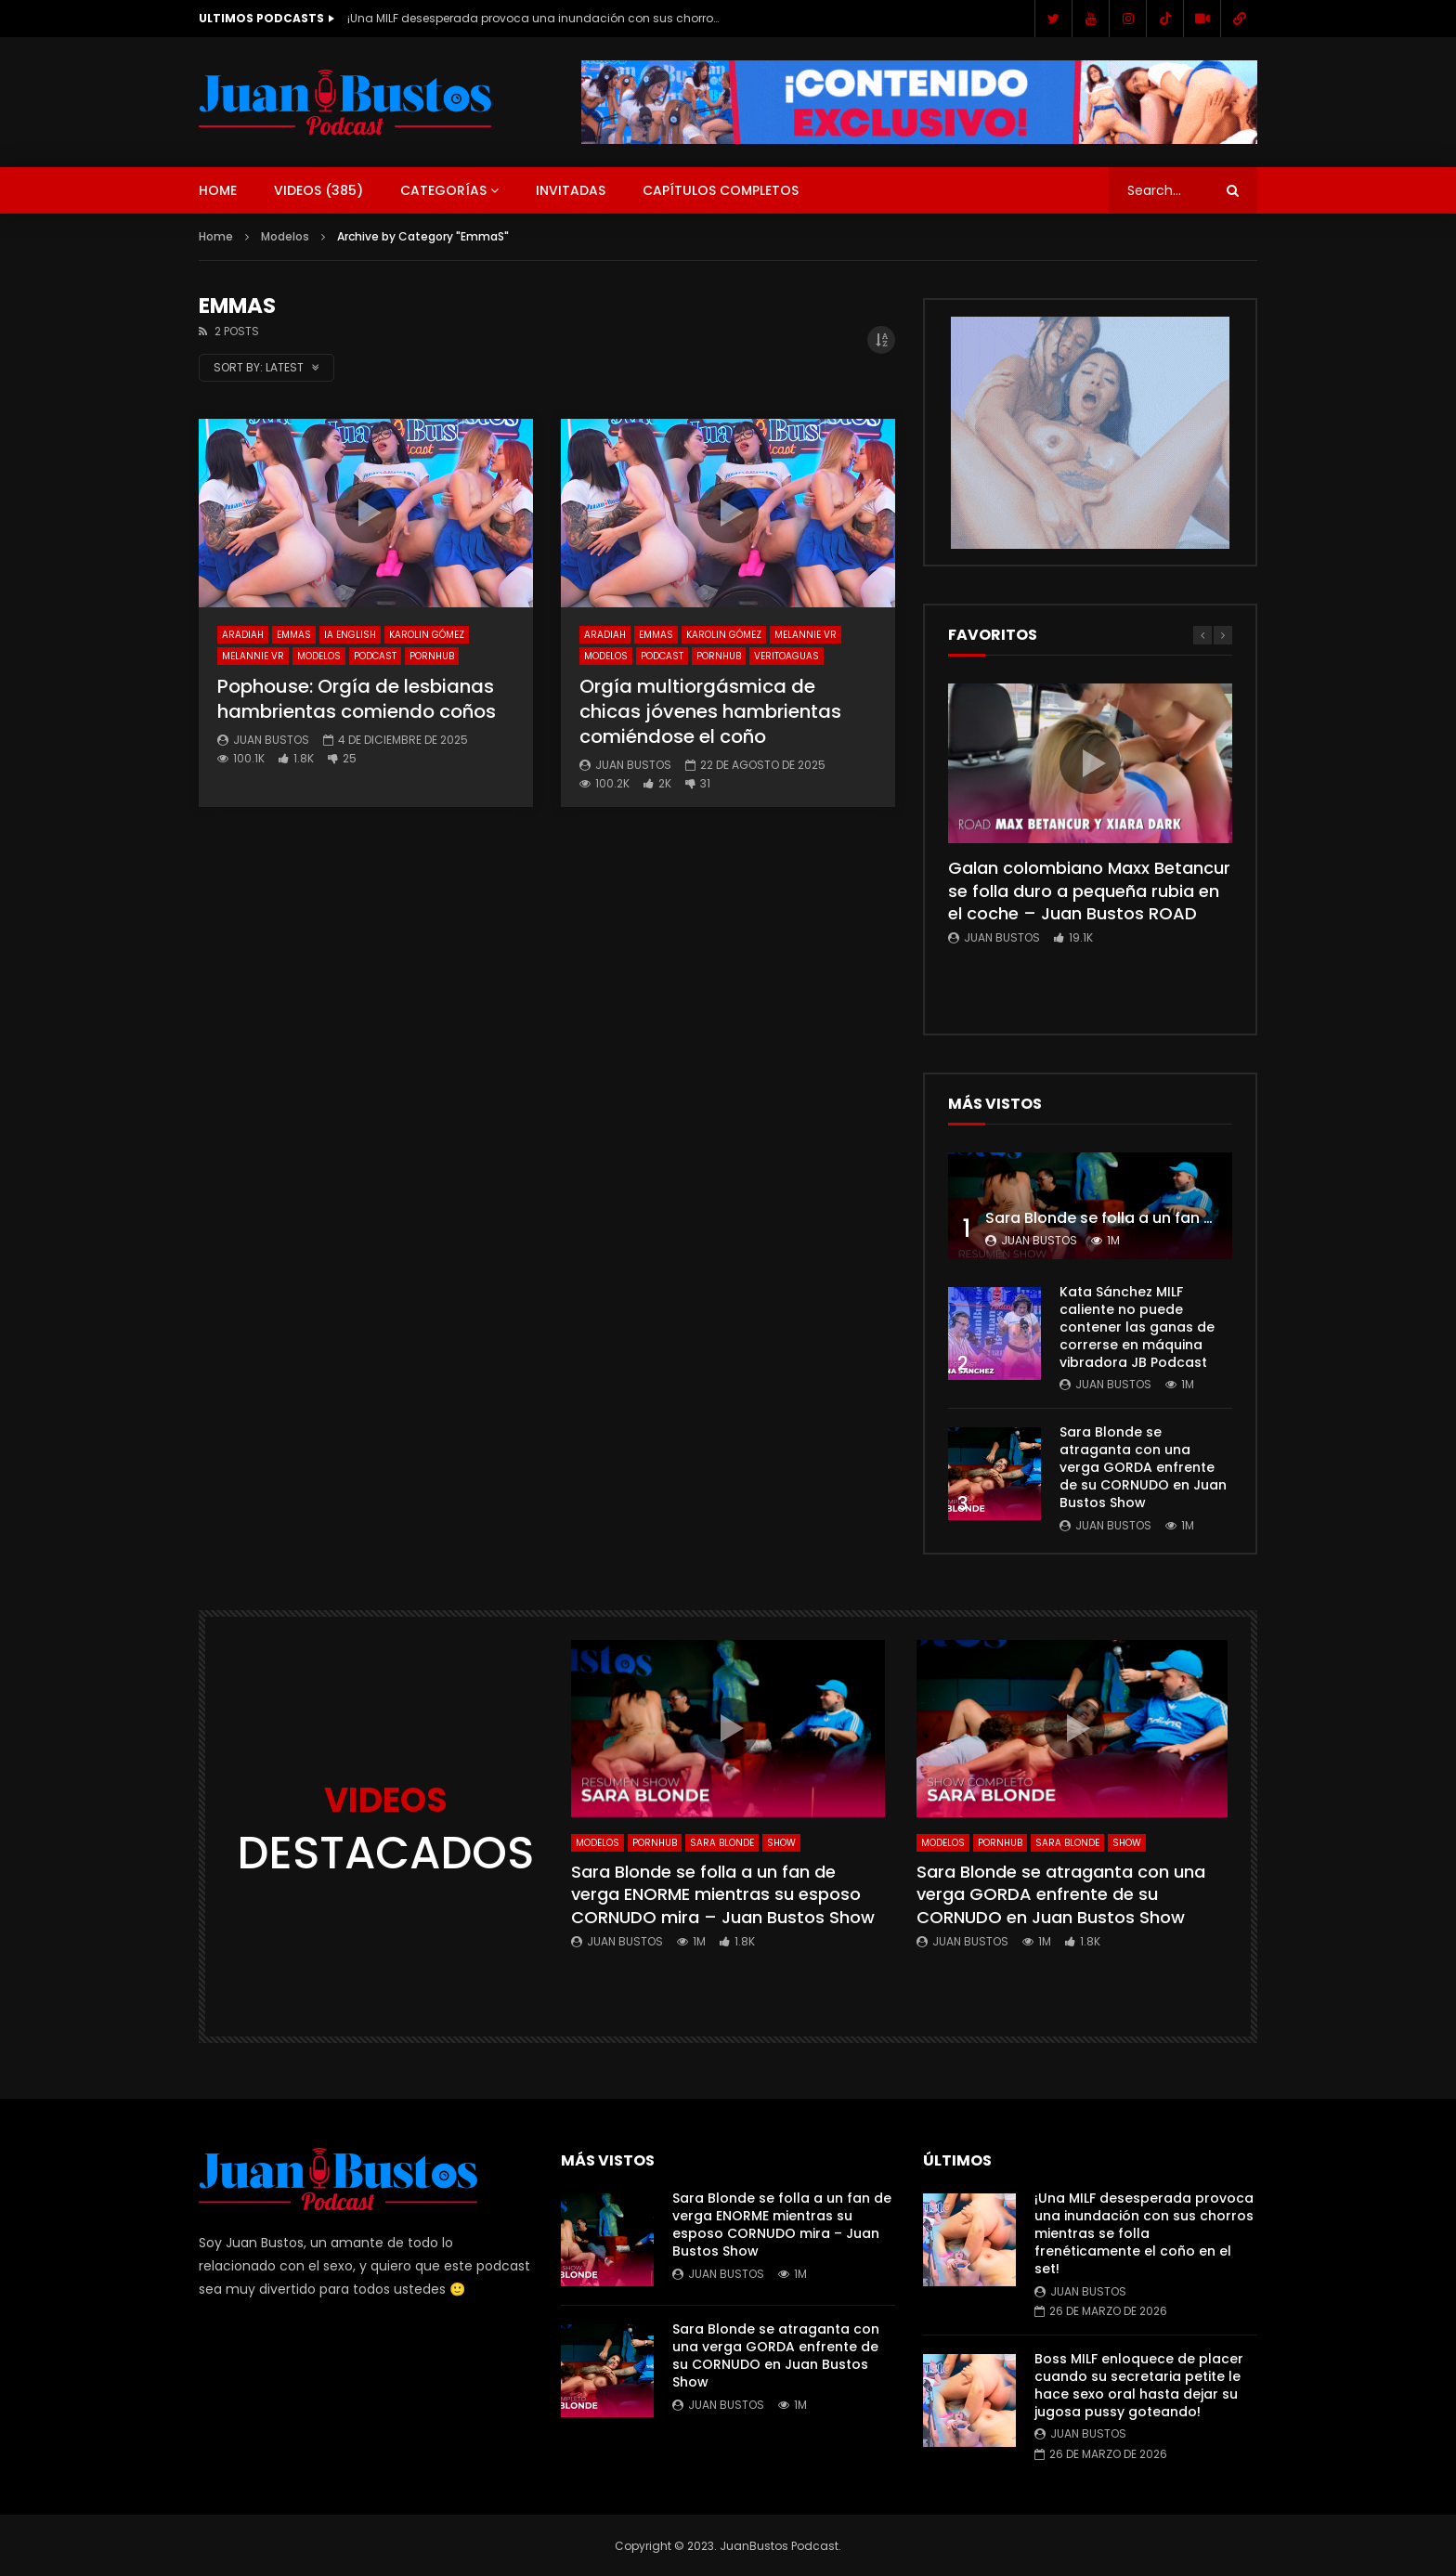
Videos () (318, 190)
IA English (350, 635)
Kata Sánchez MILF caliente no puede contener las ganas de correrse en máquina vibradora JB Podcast (1137, 1327)
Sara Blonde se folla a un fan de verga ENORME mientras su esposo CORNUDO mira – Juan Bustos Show (723, 1894)
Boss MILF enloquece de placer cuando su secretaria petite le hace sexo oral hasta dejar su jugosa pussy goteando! (1138, 2385)
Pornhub (432, 656)
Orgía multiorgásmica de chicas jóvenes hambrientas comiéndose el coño (710, 711)
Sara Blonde (722, 1843)
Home (218, 190)
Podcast (375, 656)
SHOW (781, 1843)
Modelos (285, 236)
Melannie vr (253, 656)
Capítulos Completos (721, 190)
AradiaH (243, 635)
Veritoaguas (786, 656)
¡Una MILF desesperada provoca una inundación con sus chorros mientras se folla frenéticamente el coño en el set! (533, 18)
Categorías (443, 190)
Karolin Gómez (426, 635)
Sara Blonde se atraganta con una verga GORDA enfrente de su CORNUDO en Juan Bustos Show (1143, 1467)
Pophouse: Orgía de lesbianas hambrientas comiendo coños (356, 698)
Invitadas (570, 190)
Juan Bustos (271, 740)
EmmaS (294, 635)
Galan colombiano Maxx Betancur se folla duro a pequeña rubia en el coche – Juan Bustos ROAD (1089, 890)
